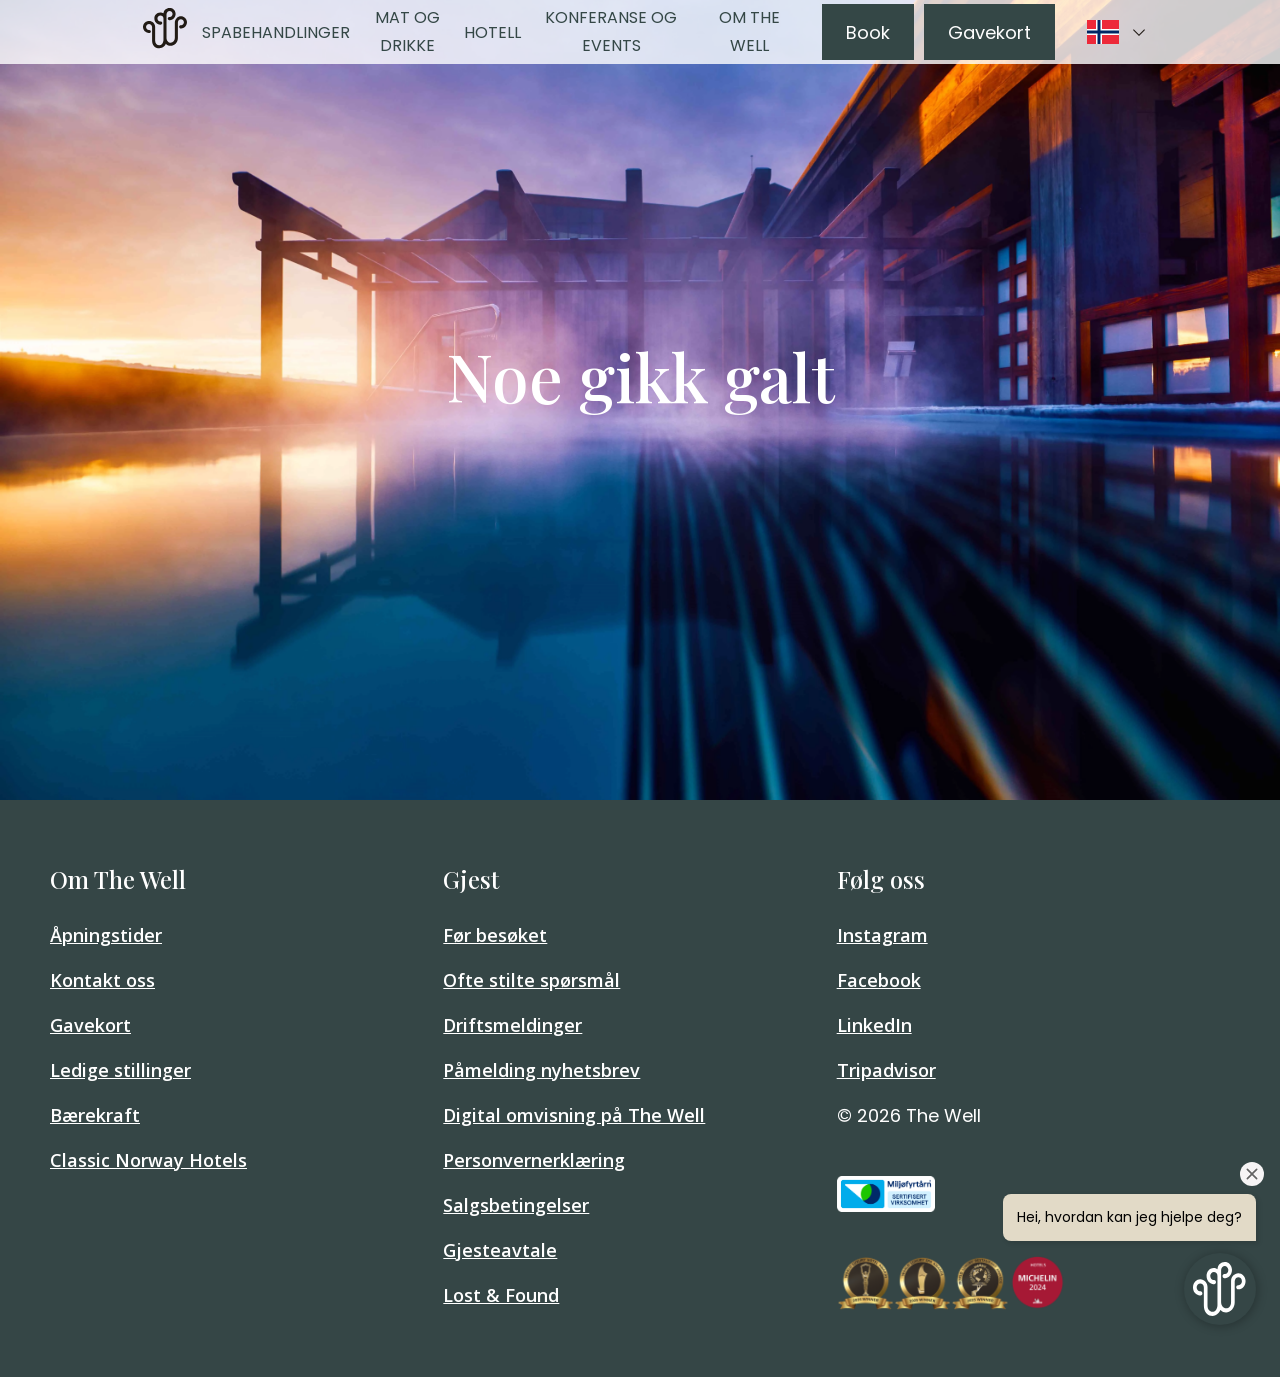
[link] (165, 32)
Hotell (492, 32)
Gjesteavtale (500, 1250)
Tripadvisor (886, 1070)
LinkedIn (874, 1025)
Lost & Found (501, 1295)
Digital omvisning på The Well (574, 1115)
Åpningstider (106, 935)
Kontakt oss (102, 980)
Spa (217, 32)
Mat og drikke (407, 31)
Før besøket (495, 935)
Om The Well (749, 31)
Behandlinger (291, 32)
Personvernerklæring (534, 1160)
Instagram (882, 935)
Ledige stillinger (120, 1070)
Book (868, 32)
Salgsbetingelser (516, 1205)
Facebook (879, 980)
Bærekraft (95, 1115)
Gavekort (989, 32)
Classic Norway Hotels (148, 1160)
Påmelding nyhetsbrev (541, 1070)
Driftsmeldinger (512, 1025)
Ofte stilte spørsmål (531, 980)
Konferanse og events (611, 31)
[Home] (165, 42)
